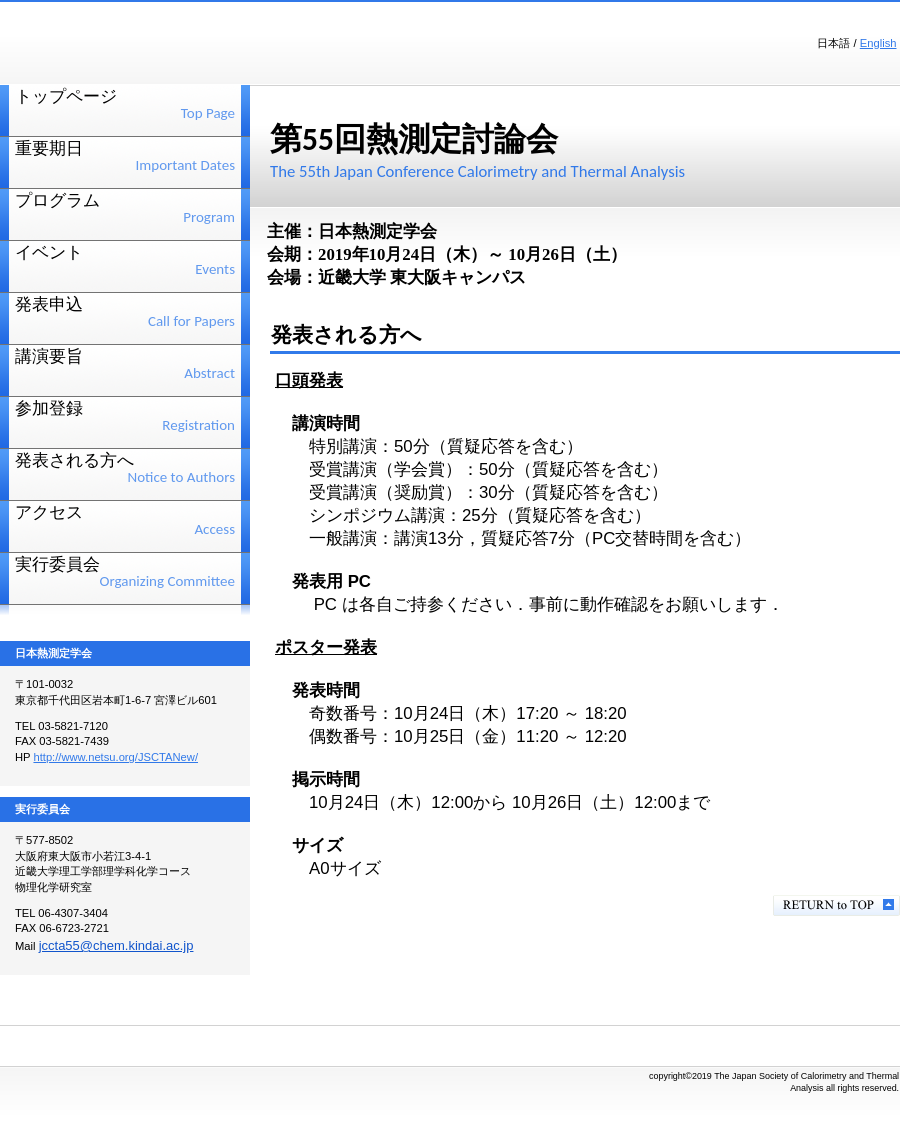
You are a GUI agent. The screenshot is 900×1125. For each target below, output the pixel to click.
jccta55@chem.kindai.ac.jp (116, 945)
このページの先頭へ (836, 905)
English (878, 43)
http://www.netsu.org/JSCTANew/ (115, 757)
